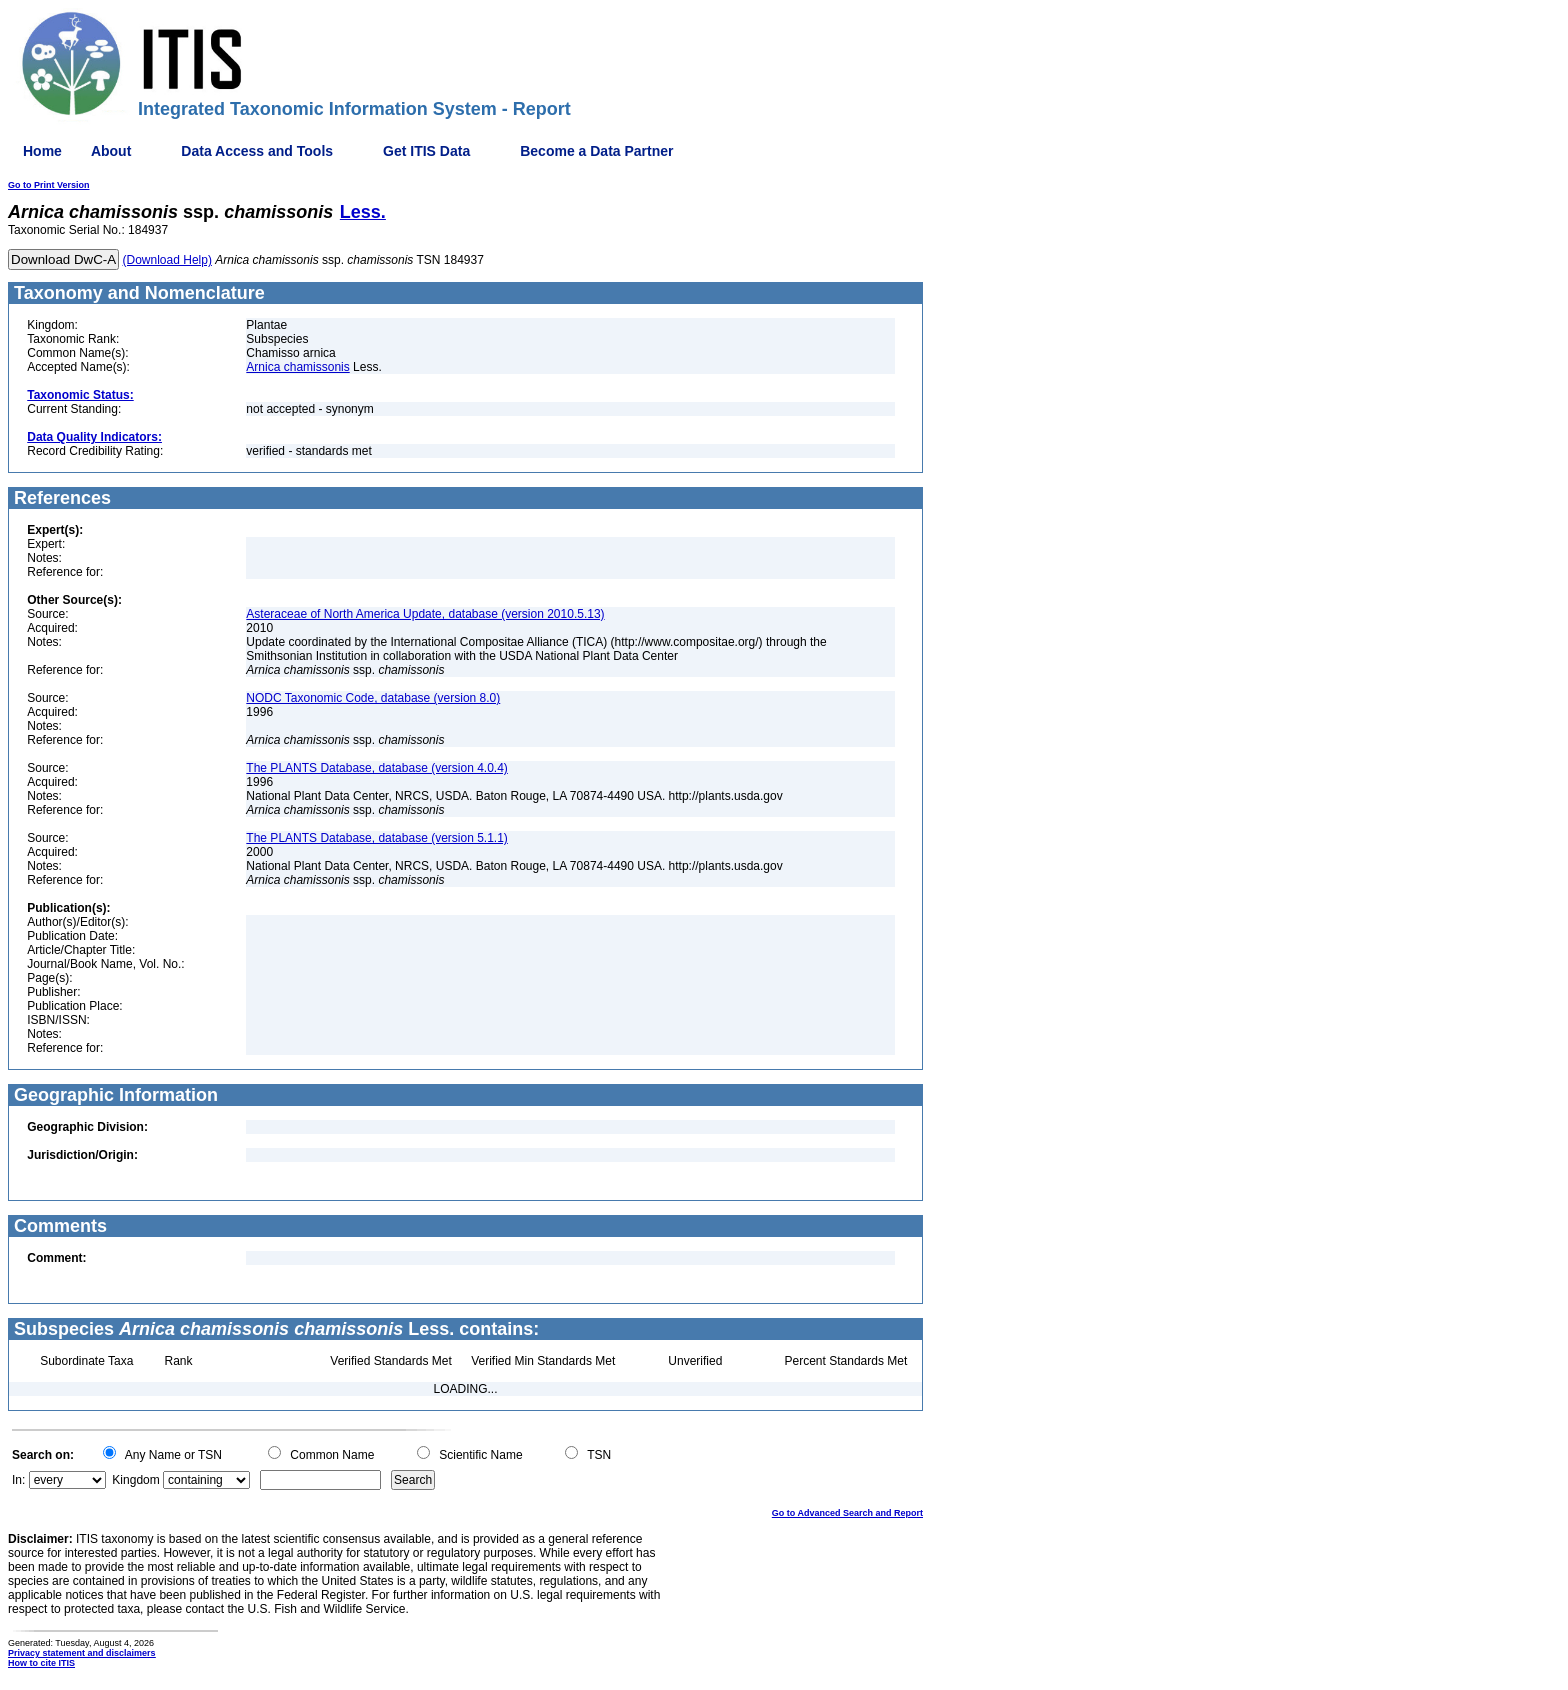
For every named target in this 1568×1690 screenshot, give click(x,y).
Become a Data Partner (596, 151)
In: (18, 1480)
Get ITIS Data (426, 151)
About (111, 151)
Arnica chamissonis (297, 367)
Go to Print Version (49, 185)
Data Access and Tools (257, 151)
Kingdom (135, 1480)
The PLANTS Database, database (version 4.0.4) (376, 768)
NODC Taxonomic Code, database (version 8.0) (373, 698)
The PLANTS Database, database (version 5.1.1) (376, 838)
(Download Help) (167, 260)
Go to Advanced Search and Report (847, 1513)
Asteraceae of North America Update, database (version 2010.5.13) (425, 614)
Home (42, 151)
